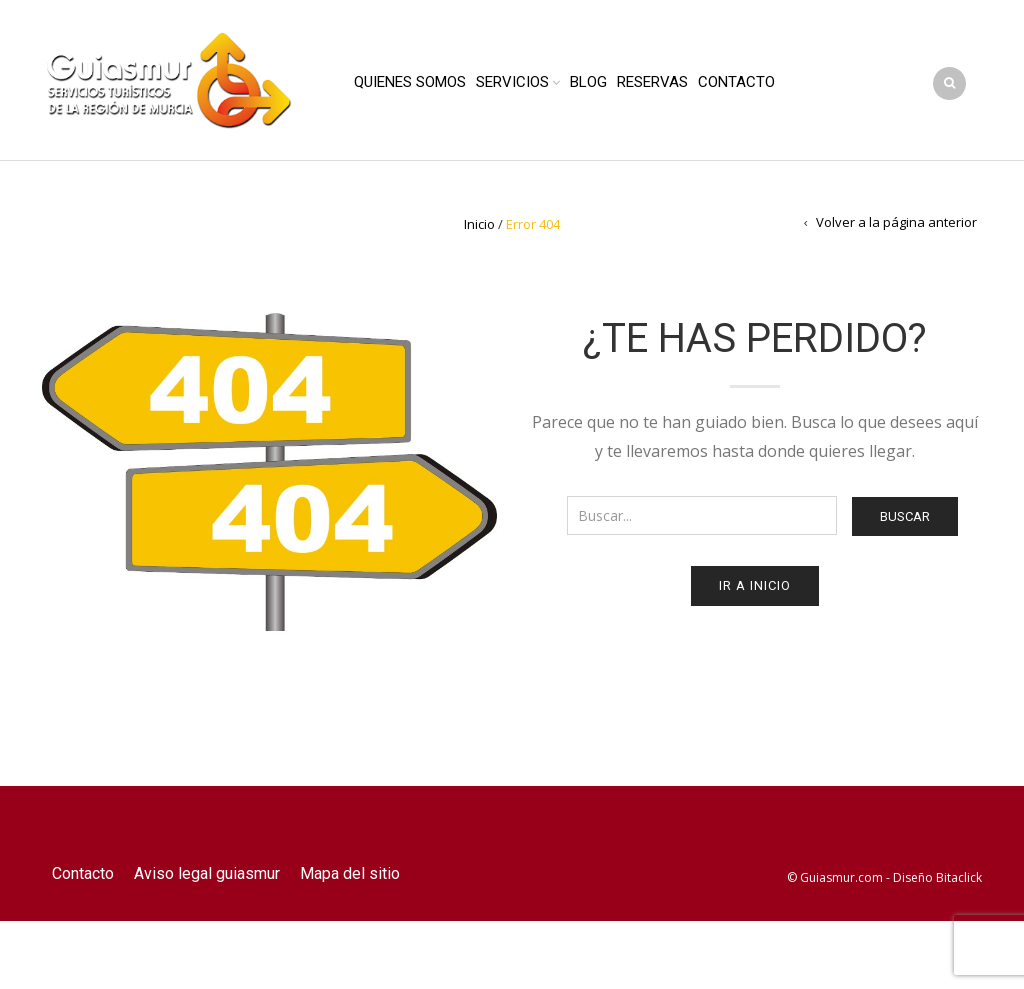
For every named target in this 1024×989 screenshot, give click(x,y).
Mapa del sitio (350, 873)
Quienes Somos (410, 82)
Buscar (905, 516)
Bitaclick (959, 877)
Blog (588, 82)
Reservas (652, 82)
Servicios (512, 82)
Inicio (479, 224)
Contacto (736, 82)
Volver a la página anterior (896, 222)
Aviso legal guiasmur (207, 873)
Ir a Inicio (755, 585)
